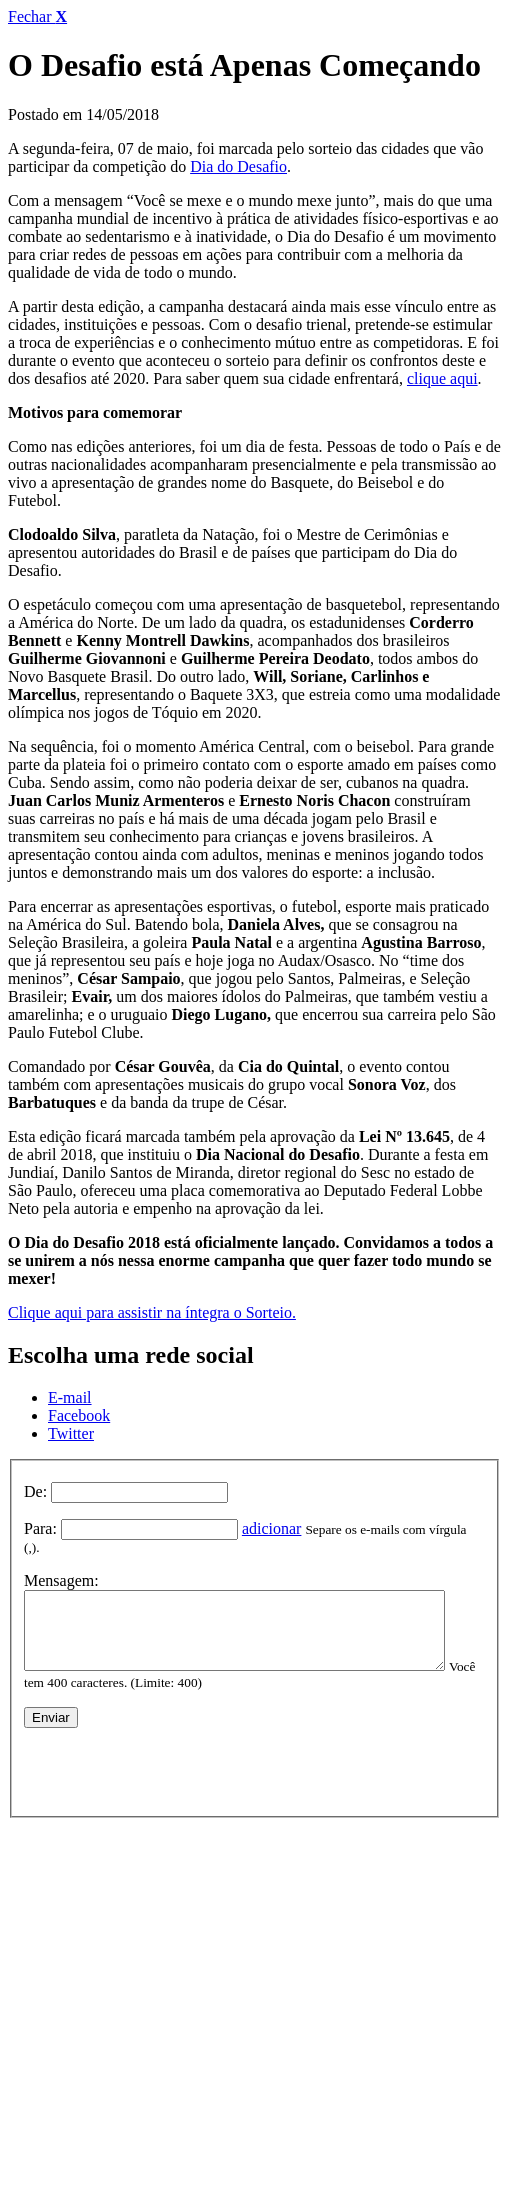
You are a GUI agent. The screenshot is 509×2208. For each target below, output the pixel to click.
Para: (40, 1528)
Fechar (37, 16)
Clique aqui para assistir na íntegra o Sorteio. (152, 1312)
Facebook (79, 1415)
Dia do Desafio (238, 166)
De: (35, 1491)
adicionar (272, 1528)
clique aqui (442, 378)
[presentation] (176, 1762)
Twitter (71, 1433)
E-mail (70, 1397)
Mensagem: (61, 1564)
